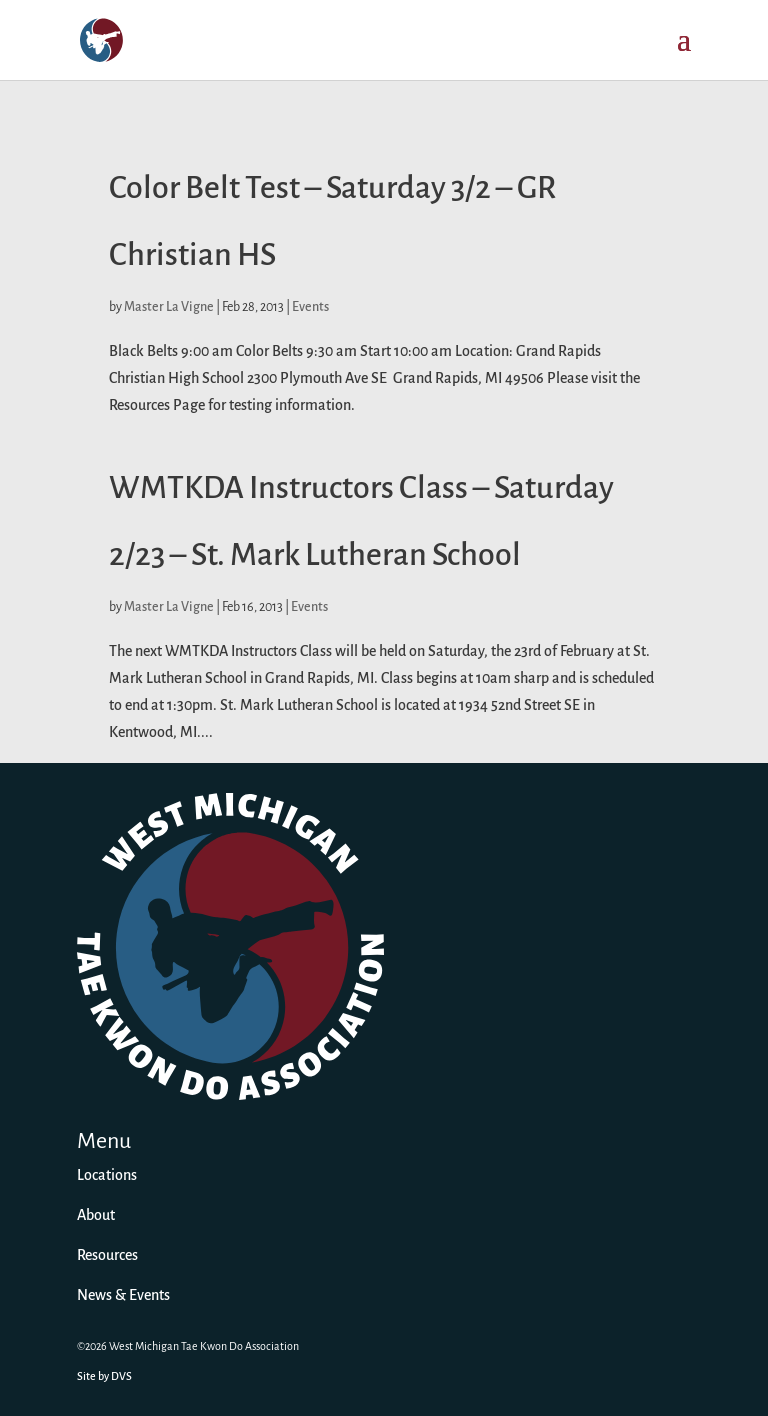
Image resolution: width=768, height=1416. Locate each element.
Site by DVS (104, 1377)
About (96, 1216)
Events (310, 307)
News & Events (123, 1296)
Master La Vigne (169, 307)
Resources (107, 1256)
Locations (107, 1176)
